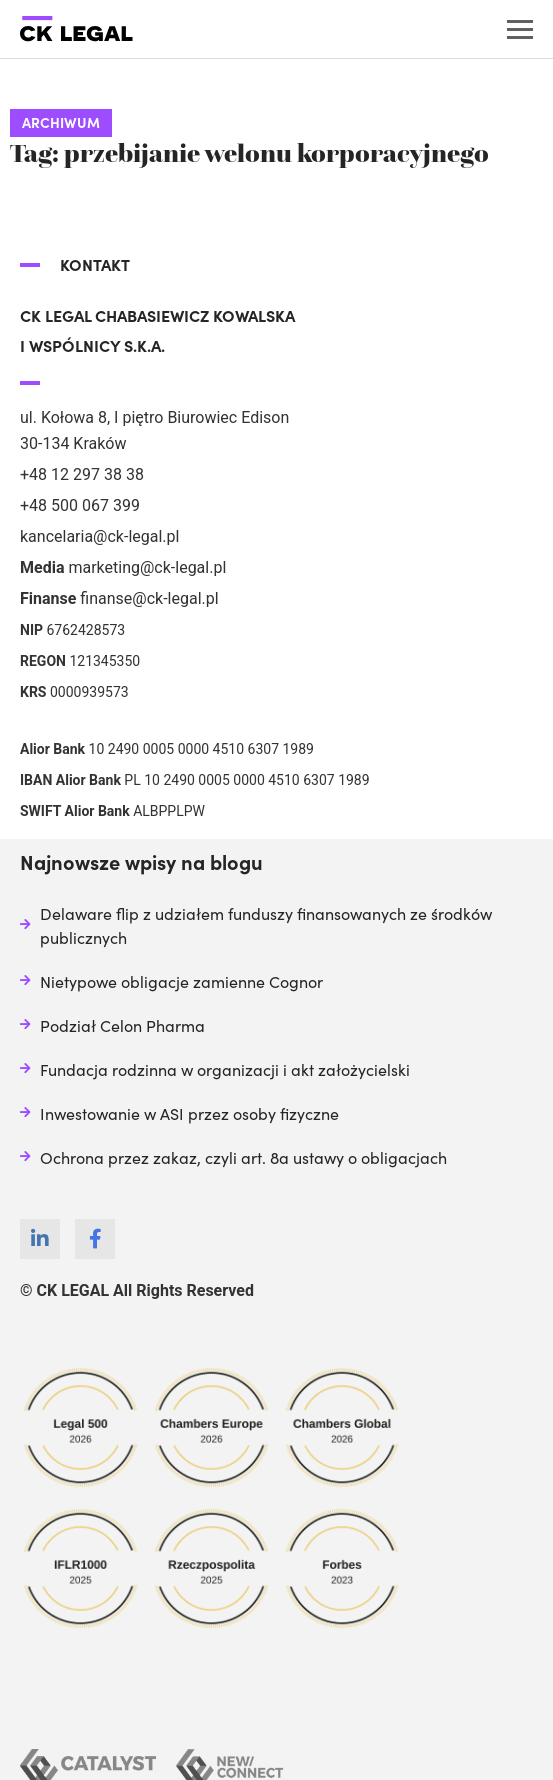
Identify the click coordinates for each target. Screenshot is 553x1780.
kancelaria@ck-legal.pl (99, 536)
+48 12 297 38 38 (82, 474)
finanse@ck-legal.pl (149, 598)
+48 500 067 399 (80, 505)
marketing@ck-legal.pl (147, 567)
